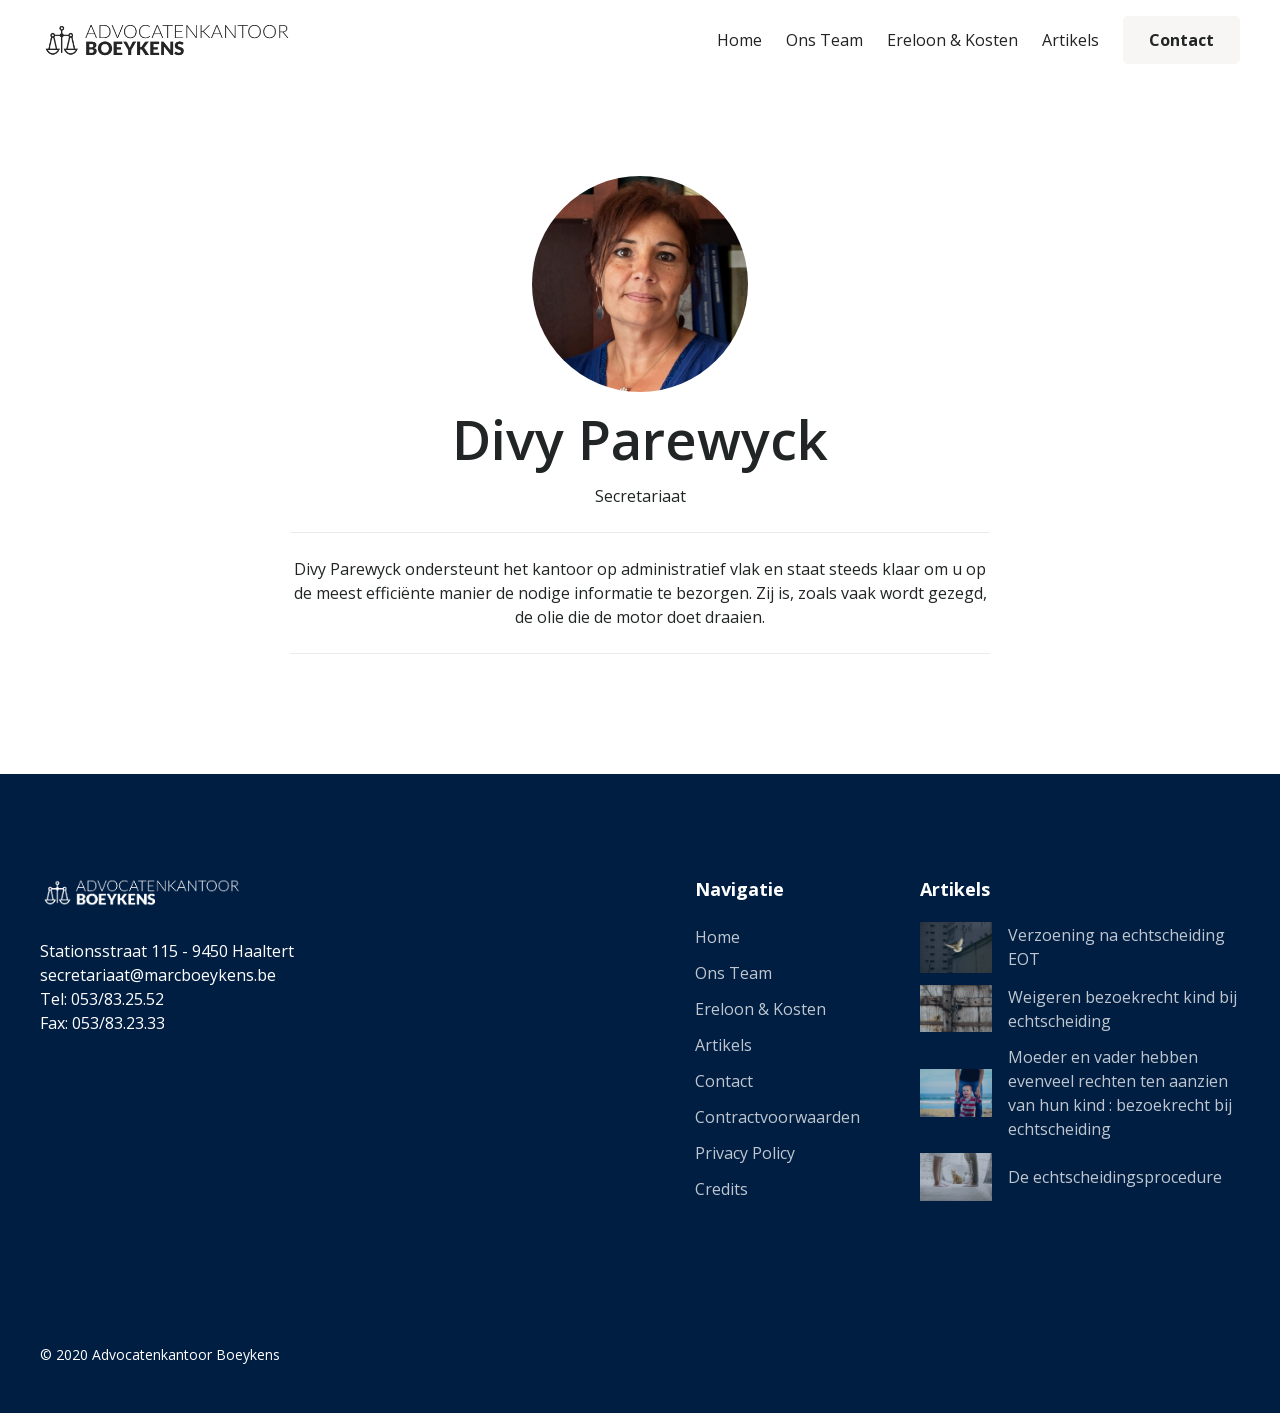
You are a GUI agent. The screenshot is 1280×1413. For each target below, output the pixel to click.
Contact (1181, 40)
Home (739, 40)
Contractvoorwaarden (777, 1117)
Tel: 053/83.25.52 (102, 999)
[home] (165, 40)
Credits (721, 1189)
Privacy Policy (745, 1153)
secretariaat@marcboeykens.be (158, 975)
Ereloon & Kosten (952, 40)
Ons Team (824, 40)
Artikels (1070, 40)
